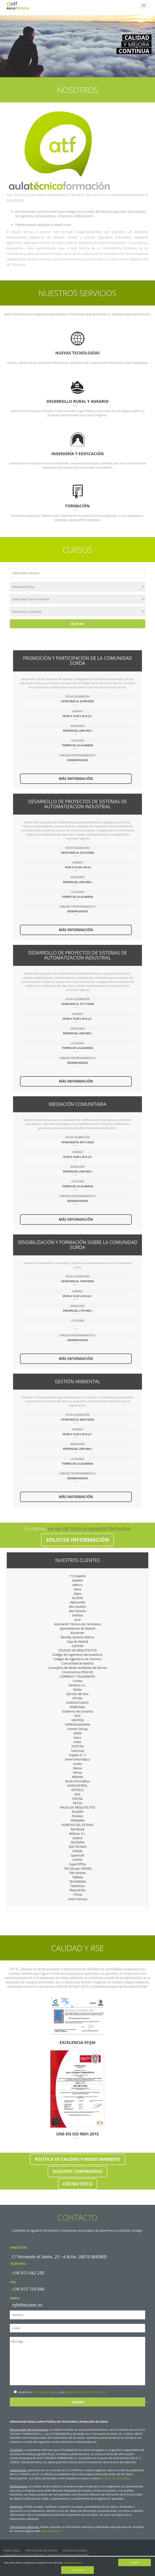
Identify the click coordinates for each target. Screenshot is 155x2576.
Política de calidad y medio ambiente (77, 2159)
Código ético (78, 2184)
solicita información (77, 1539)
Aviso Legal (12, 2550)
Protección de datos (41, 2550)
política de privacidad (116, 2478)
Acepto (134, 2562)
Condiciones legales (45, 2392)
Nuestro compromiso (77, 2171)
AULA (18, 5)
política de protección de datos (85, 2392)
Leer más (77, 2569)
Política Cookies (74, 2550)
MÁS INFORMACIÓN (76, 778)
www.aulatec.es (50, 2531)
